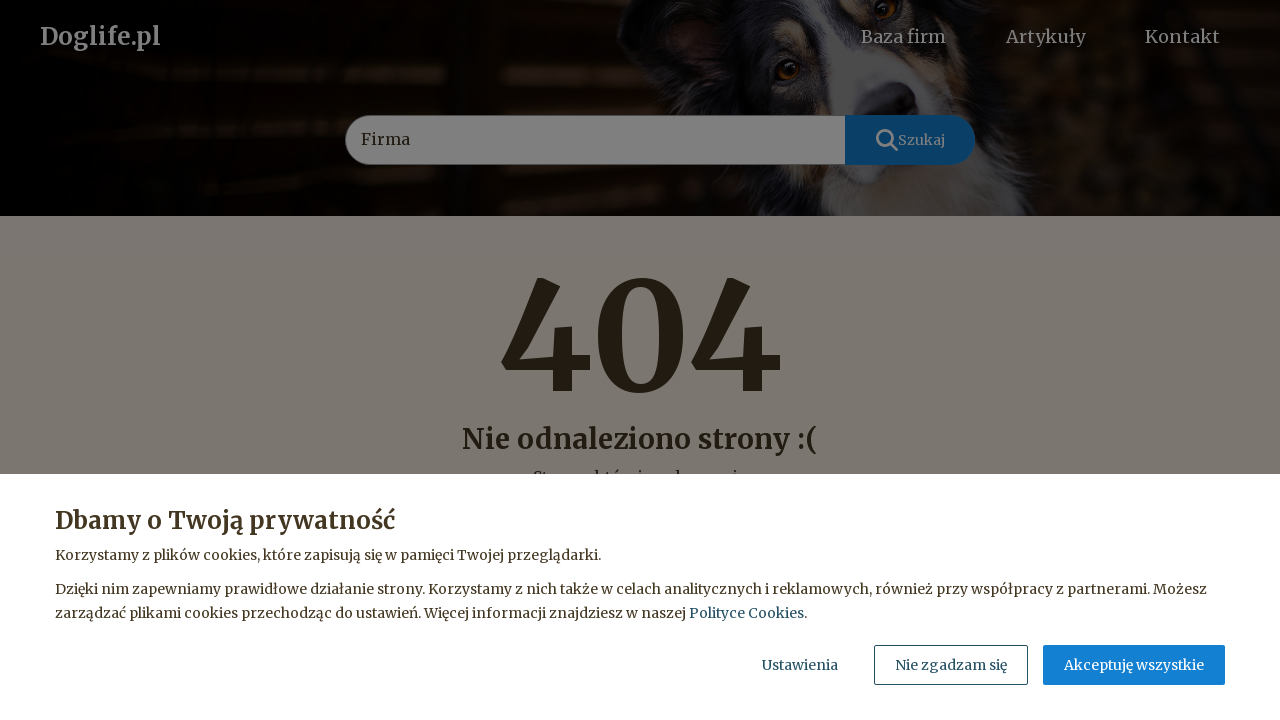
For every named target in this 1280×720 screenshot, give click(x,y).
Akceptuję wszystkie (1134, 665)
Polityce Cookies (746, 613)
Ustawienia (800, 665)
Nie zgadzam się (951, 665)
